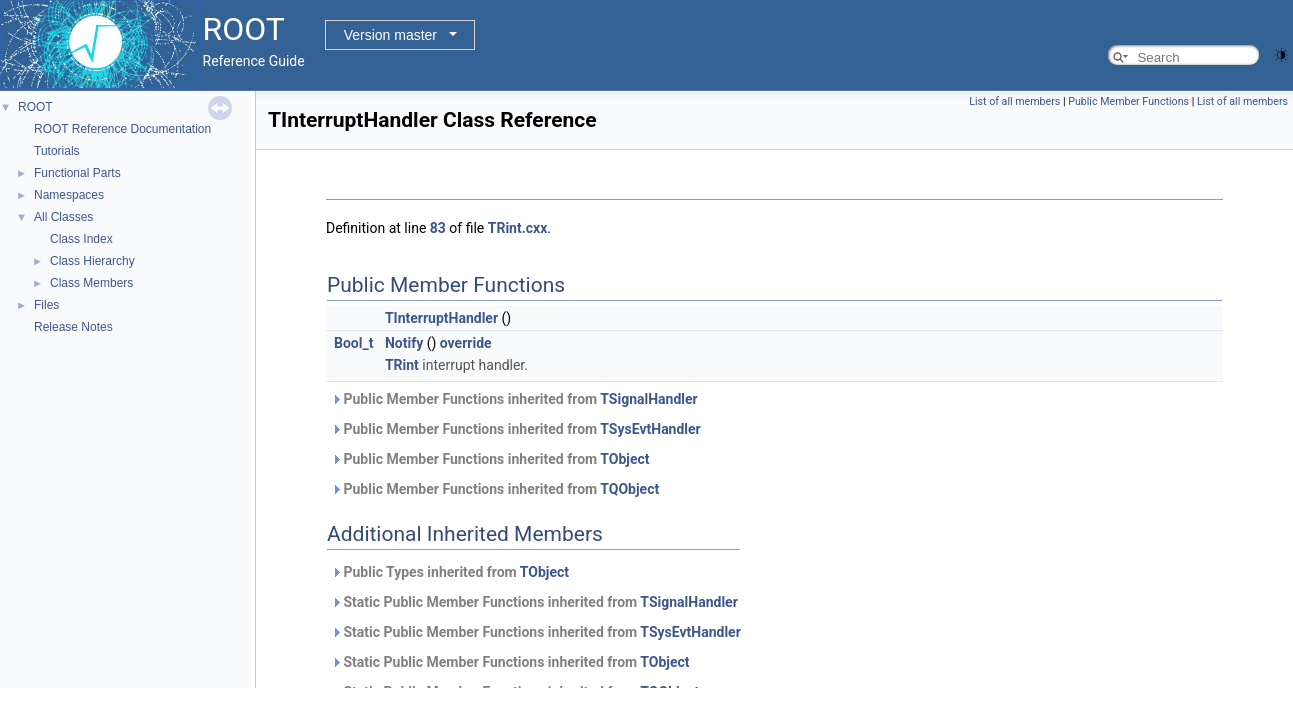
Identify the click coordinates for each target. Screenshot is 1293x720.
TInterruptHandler (441, 318)
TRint (402, 365)
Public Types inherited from (450, 572)
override (466, 343)
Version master (390, 35)
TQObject (629, 489)
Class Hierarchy (92, 261)
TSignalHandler (648, 399)
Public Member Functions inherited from (514, 399)
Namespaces (69, 195)
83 (438, 228)
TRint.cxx (518, 228)
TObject (624, 459)
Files (46, 305)
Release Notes (73, 327)
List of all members (1014, 101)
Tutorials (57, 151)
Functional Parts (77, 173)
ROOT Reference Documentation (122, 129)
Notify (404, 343)
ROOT (35, 107)
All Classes (63, 217)
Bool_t (353, 343)
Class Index (81, 239)
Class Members (91, 283)
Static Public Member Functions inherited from (534, 602)
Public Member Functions (1128, 101)
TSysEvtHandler (650, 429)
